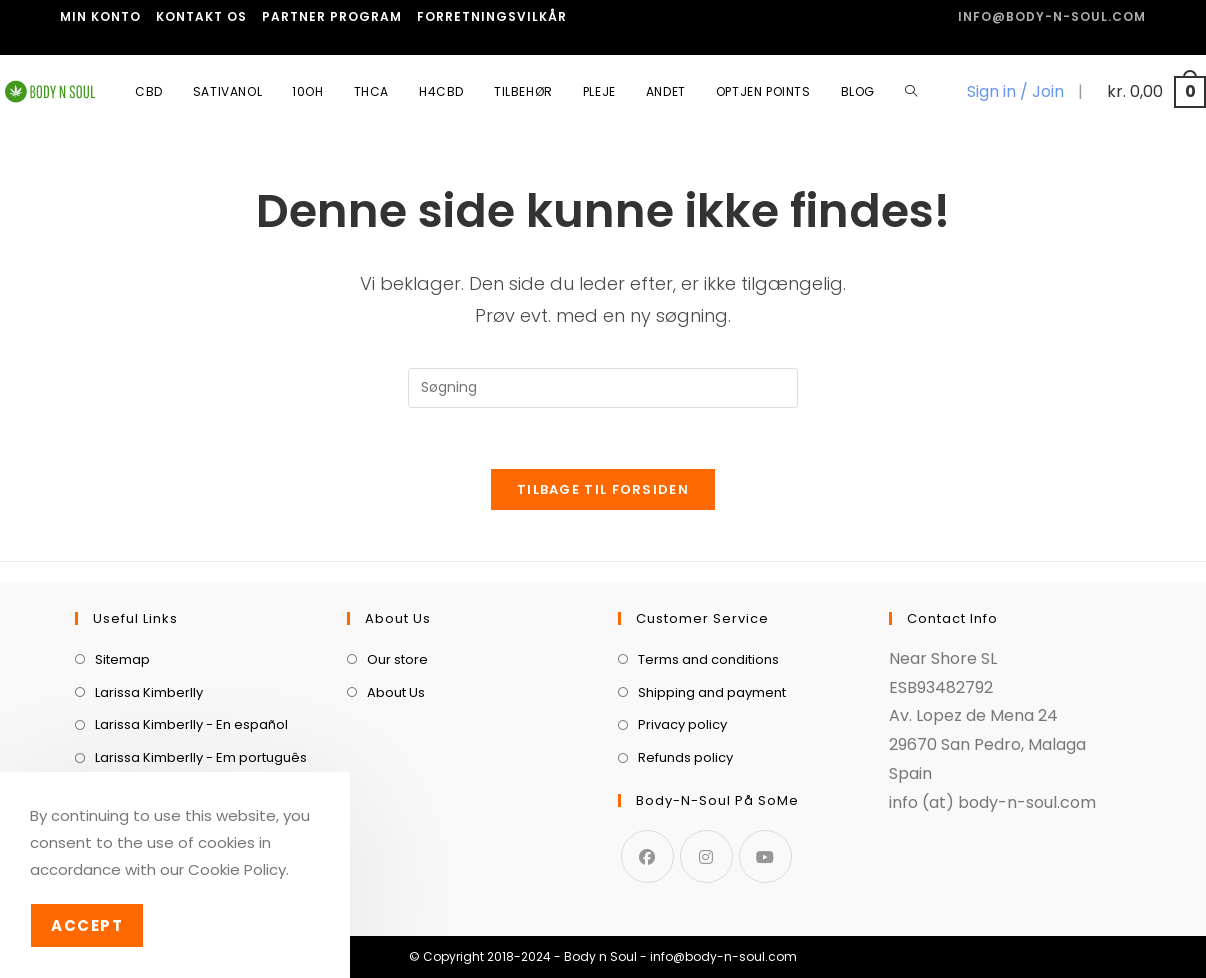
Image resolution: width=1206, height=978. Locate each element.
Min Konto (100, 16)
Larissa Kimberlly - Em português (201, 757)
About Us (396, 692)
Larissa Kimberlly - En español (191, 724)
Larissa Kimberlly (149, 692)
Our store (397, 659)
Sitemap (122, 659)
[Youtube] (765, 856)
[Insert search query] (603, 388)
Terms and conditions (708, 659)
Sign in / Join (1015, 91)
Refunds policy (685, 757)
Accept (87, 925)
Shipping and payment (712, 692)
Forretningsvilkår (492, 16)
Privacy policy (682, 724)
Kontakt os (201, 16)
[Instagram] (706, 856)
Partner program (332, 16)
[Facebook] (647, 856)
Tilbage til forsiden (603, 489)
